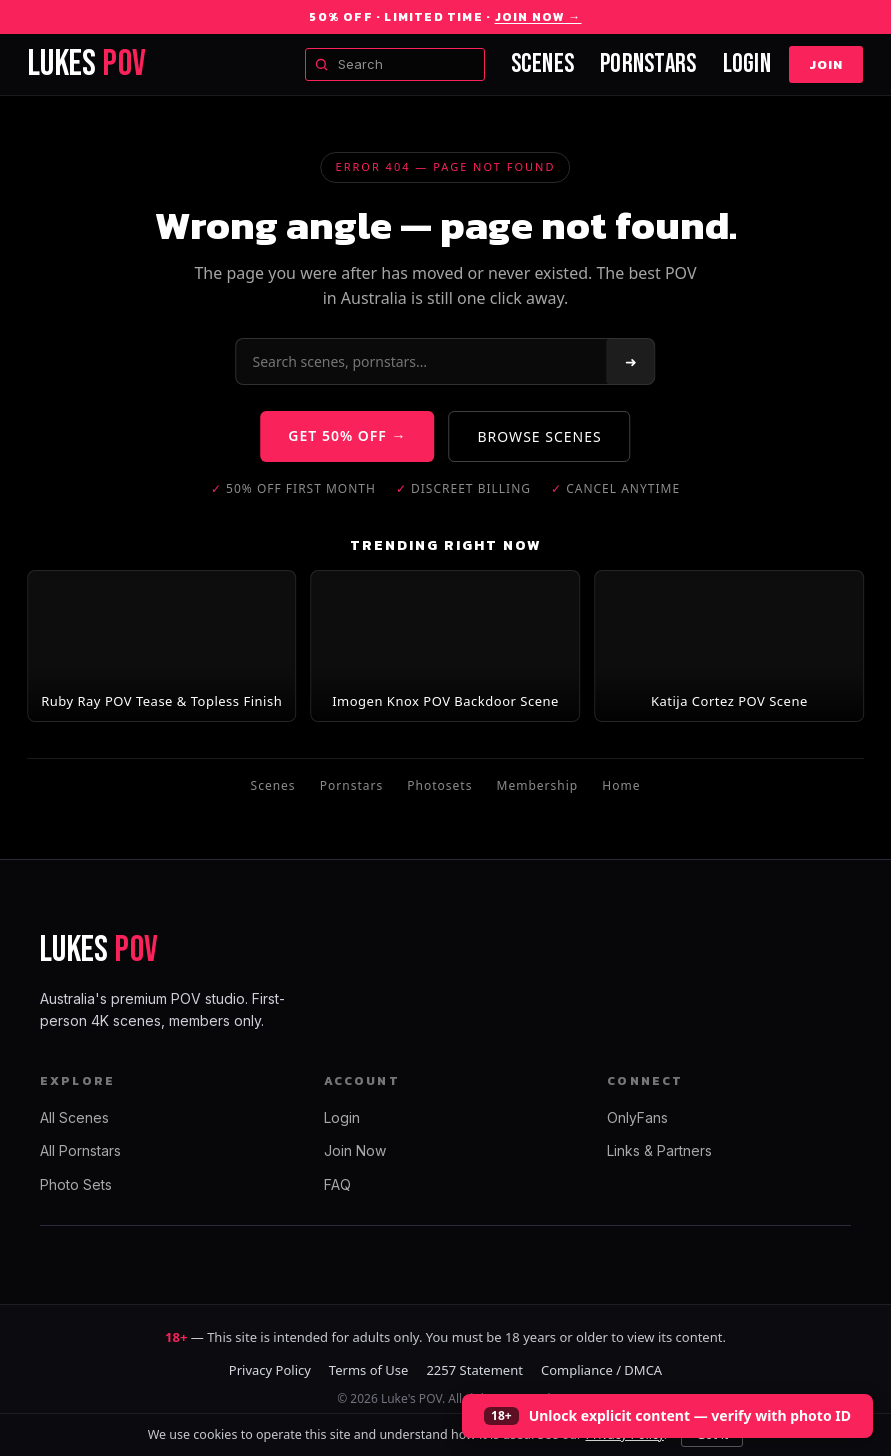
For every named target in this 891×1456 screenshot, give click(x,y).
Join (826, 64)
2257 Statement (474, 1370)
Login (747, 64)
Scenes (543, 64)
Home (621, 785)
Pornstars (648, 64)
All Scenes (74, 1117)
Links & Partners (659, 1150)
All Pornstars (80, 1150)
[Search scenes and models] (395, 65)
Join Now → (538, 17)
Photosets (439, 785)
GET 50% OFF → (347, 435)
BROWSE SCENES (540, 436)
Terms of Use (369, 1370)
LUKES (87, 64)
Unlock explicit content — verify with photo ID (690, 1415)
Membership (538, 785)
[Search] (422, 361)
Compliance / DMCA (601, 1370)
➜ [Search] (631, 361)
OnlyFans (637, 1117)
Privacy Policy (270, 1370)
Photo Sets (76, 1184)
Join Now (355, 1150)
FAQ (337, 1184)
